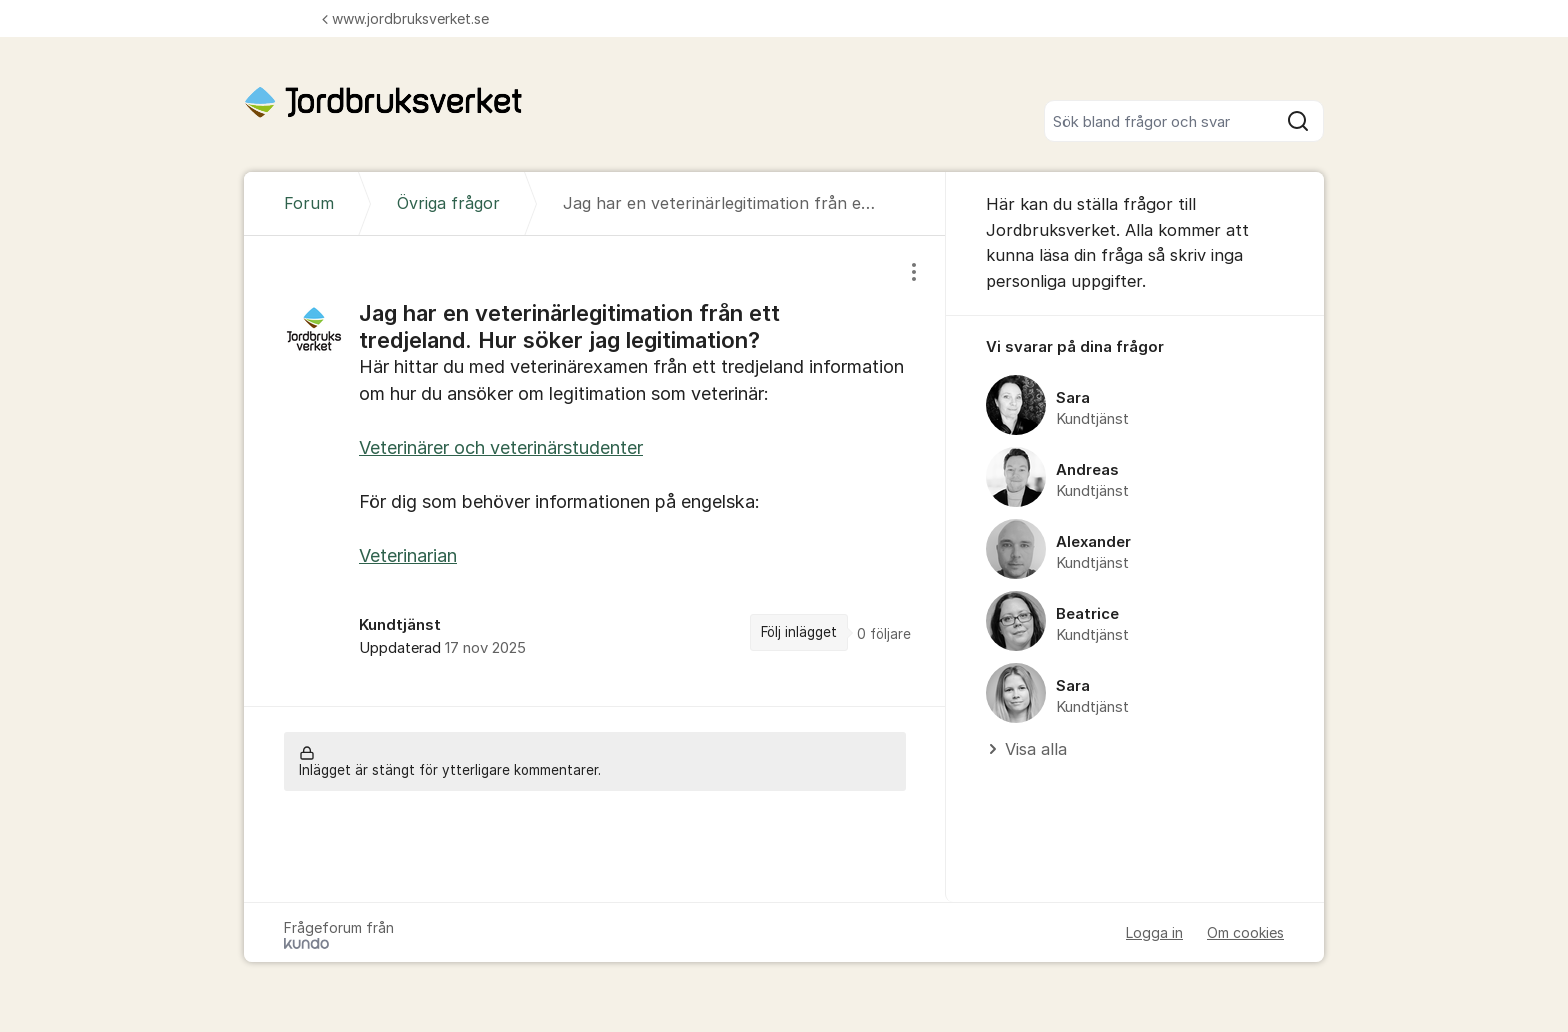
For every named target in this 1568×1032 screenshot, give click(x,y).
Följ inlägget (799, 632)
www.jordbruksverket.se (405, 18)
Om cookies (1245, 932)
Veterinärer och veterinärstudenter (501, 447)
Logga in (1154, 932)
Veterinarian (408, 555)
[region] (595, 470)
